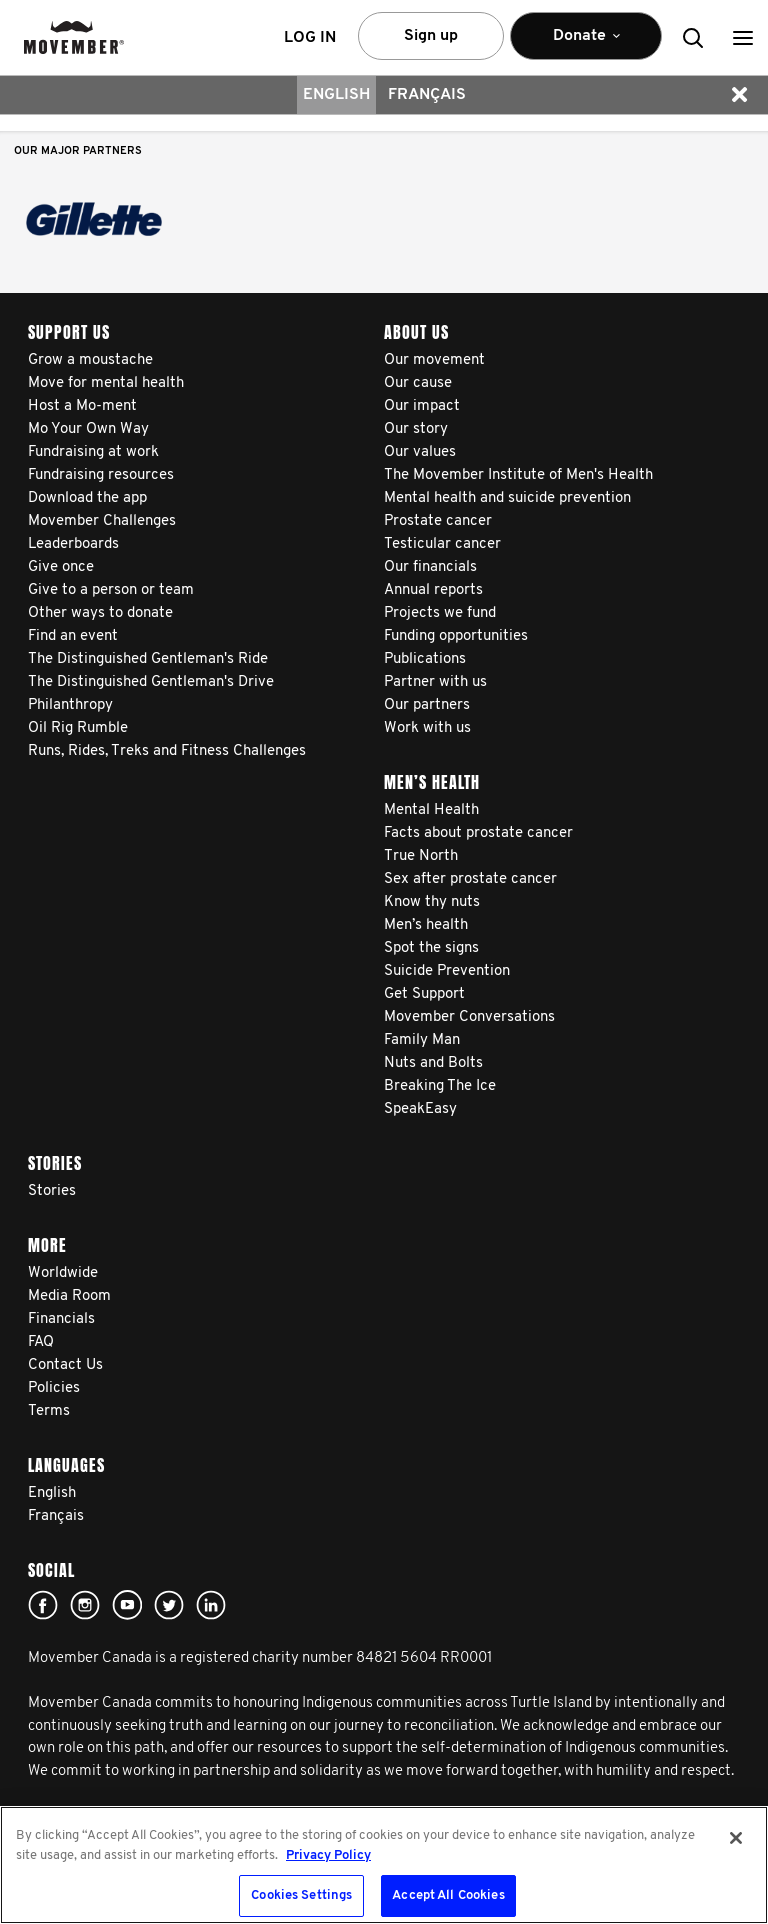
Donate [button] (586, 44)
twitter (169, 1605)
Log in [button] (310, 38)
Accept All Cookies (448, 1895)
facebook (43, 1605)
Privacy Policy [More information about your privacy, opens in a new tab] (328, 1855)
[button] (743, 37)
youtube (127, 1605)
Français (427, 95)
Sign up (431, 36)
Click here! (85, 1605)
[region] (384, 1865)
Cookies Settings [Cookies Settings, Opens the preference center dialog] (301, 1895)
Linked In (211, 1605)
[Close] (736, 1838)
